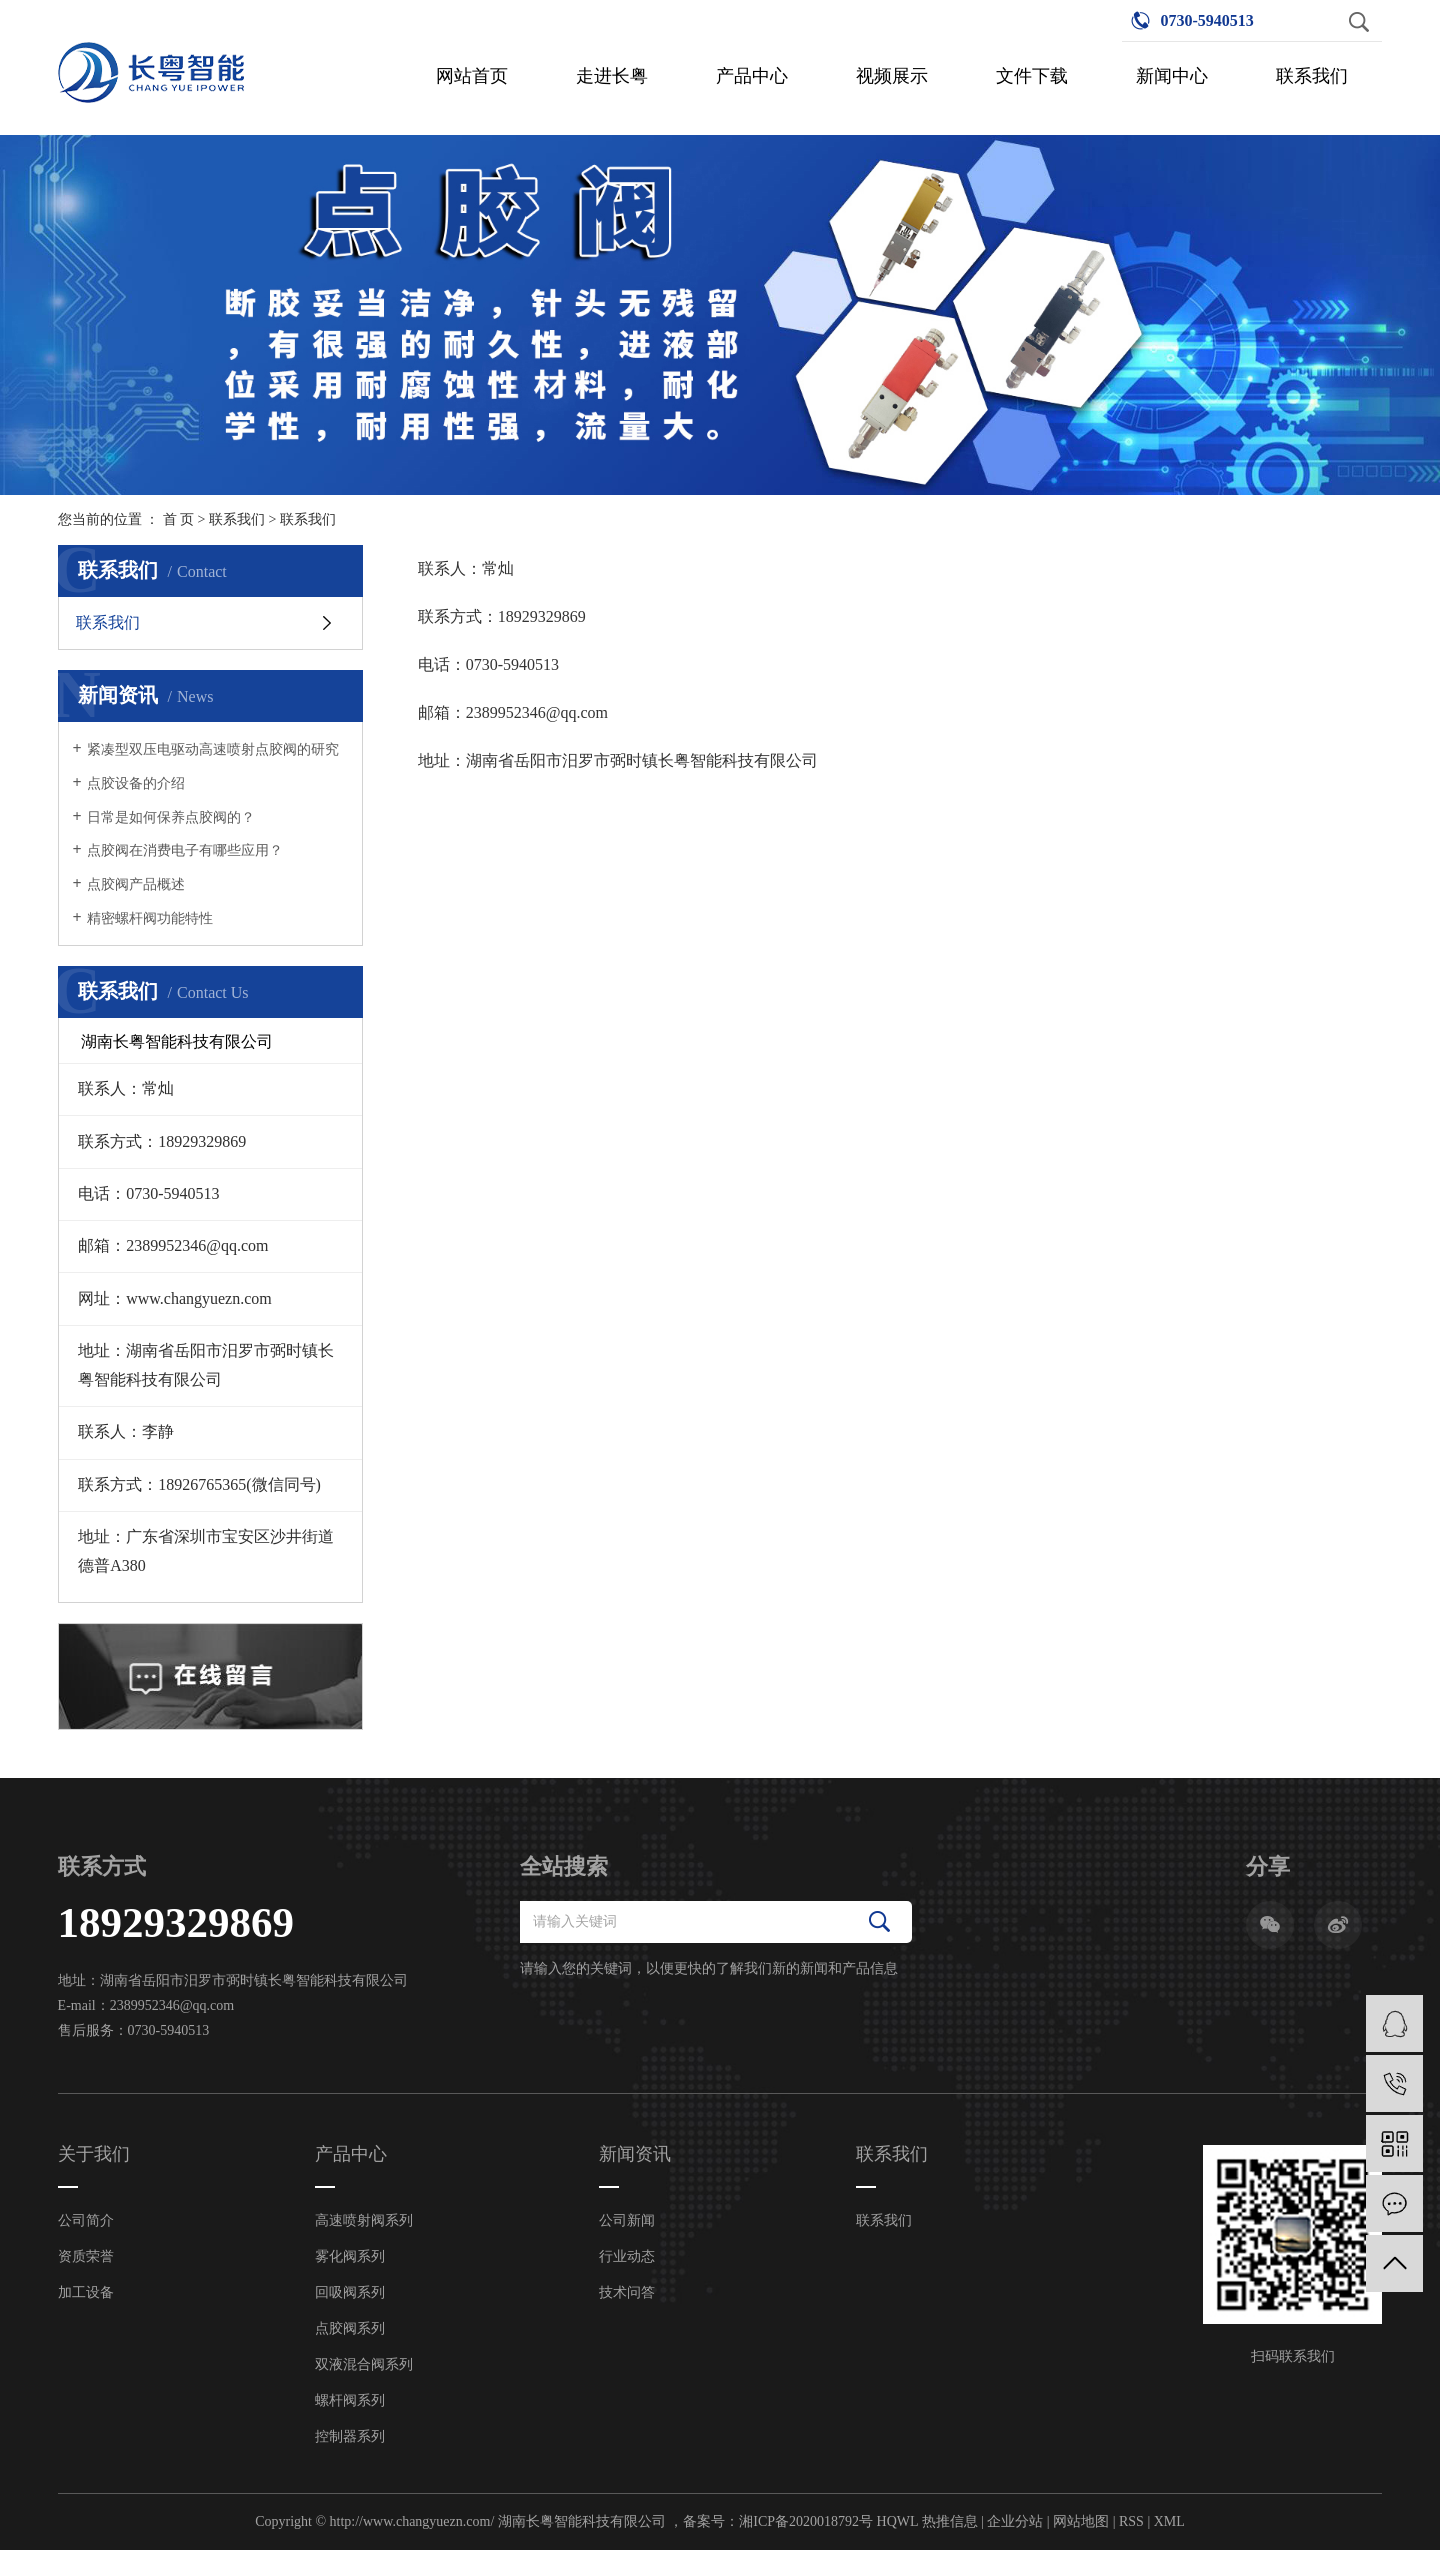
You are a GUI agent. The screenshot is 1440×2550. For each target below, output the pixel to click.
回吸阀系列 (350, 2292)
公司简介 (86, 2220)
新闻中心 (1172, 76)
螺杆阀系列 (350, 2400)
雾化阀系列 (350, 2256)
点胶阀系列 (350, 2328)
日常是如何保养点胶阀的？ (171, 817)
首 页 (179, 519)
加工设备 (86, 2292)
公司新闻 (627, 2220)
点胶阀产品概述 (136, 884)
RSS (1131, 2521)
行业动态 (627, 2256)
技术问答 (627, 2292)
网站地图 (1081, 2521)
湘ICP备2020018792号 (806, 2521)
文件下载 (1032, 76)
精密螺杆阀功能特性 (150, 918)
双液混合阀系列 (364, 2364)
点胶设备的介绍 (136, 783)
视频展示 (892, 76)
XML (1169, 2521)
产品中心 (752, 76)
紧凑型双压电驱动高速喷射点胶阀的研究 (213, 749)
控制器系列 (350, 2436)
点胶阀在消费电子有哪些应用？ (185, 850)
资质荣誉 (86, 2256)
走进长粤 (612, 76)
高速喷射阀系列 (364, 2220)
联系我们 (1312, 76)
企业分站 (1015, 2521)
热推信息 (950, 2521)
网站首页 (472, 76)
